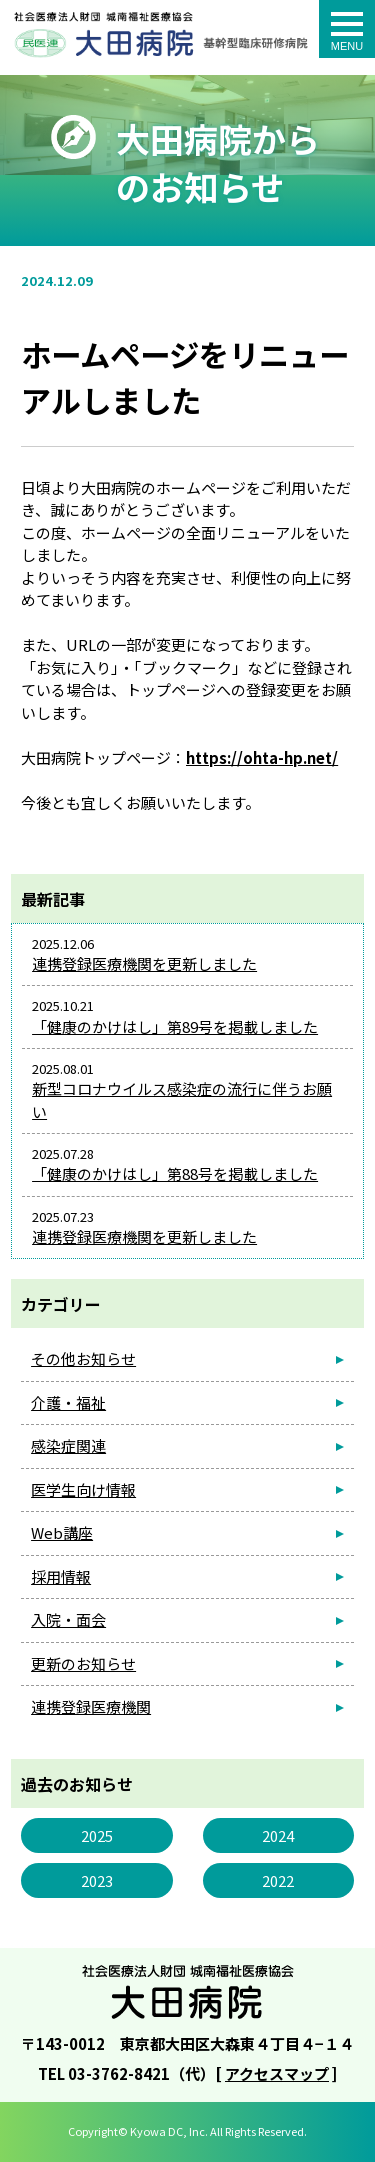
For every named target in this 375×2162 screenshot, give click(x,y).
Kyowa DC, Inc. (169, 2131)
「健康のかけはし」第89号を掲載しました (175, 1026)
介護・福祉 (68, 1402)
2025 (97, 1835)
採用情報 (61, 1576)
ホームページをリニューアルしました (162, 44)
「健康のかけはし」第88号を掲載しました (175, 1173)
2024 (278, 1835)
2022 (278, 1880)
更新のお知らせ (83, 1663)
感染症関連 (68, 1445)
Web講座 (62, 1532)
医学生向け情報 (83, 1489)
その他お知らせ (83, 1358)
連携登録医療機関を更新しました (144, 963)
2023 (97, 1880)
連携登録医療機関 (91, 1706)
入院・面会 (68, 1619)
